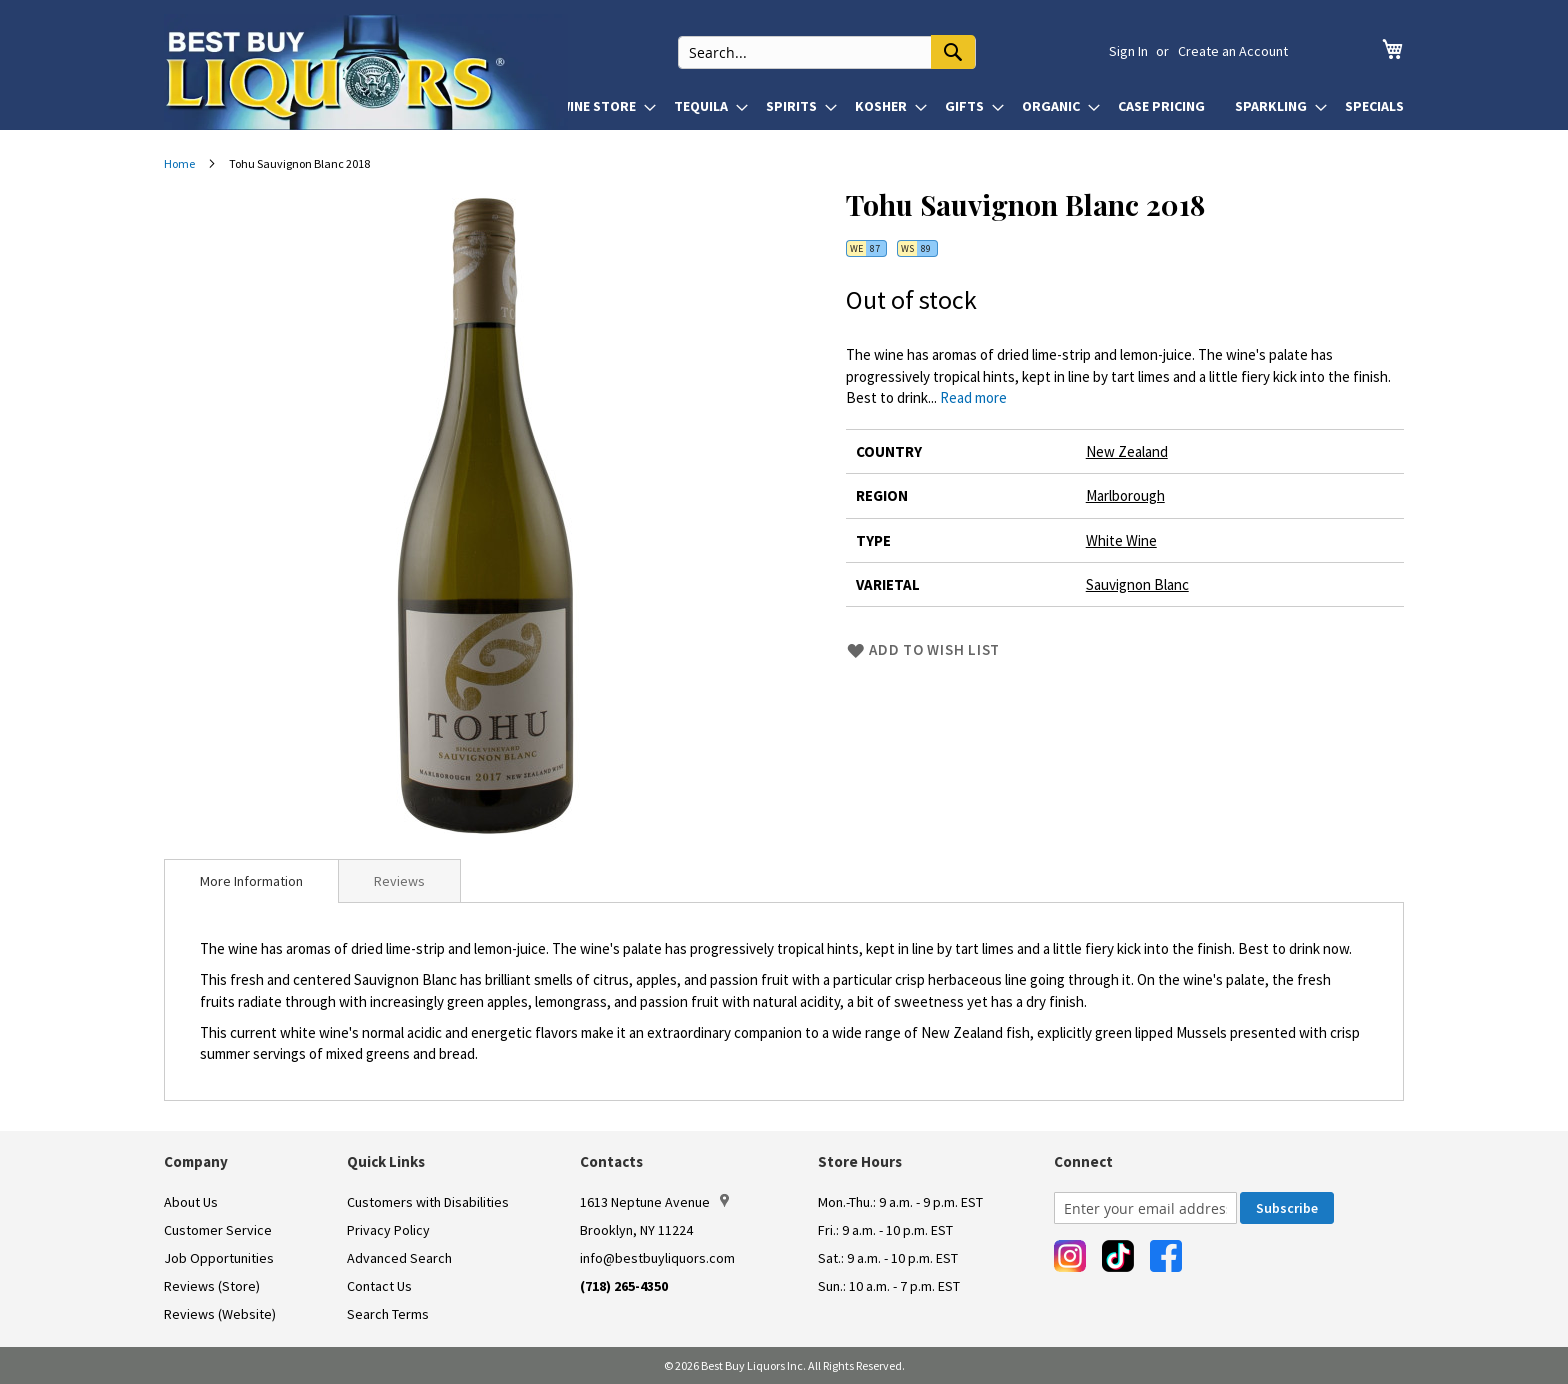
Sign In (1128, 51)
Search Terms (388, 1314)
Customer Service (218, 1230)
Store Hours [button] (860, 1161)
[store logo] (366, 72)
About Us (191, 1202)
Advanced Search (399, 1258)
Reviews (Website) (220, 1314)
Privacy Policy (388, 1230)
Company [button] (196, 1161)
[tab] (251, 881)
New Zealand (1127, 451)
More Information (251, 881)
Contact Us (379, 1286)
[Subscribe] (1287, 1208)
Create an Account (1233, 51)
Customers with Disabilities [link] (428, 1202)
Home (179, 163)
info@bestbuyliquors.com (657, 1258)
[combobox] (850, 51)
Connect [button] (1083, 1161)
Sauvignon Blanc (1137, 584)
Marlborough (1125, 495)
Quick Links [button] (386, 1161)
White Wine (1121, 540)
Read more (973, 397)
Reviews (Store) (212, 1286)
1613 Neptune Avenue (654, 1202)
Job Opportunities (219, 1258)
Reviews (399, 881)
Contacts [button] (611, 1161)
